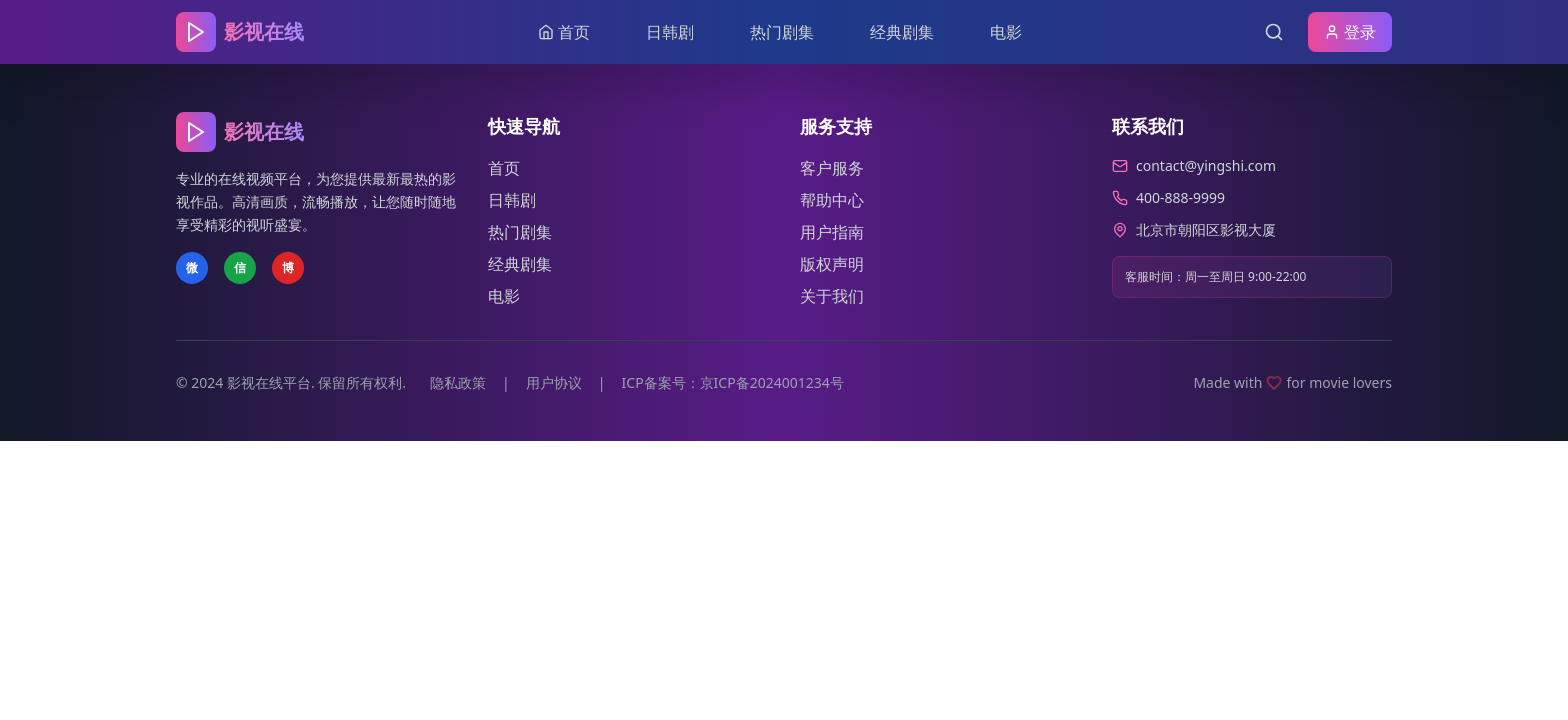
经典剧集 (902, 32)
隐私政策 (458, 382)
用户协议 (554, 382)
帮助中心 (832, 200)
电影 (1006, 32)
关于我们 (832, 296)
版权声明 (832, 264)
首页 (504, 168)
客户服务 (832, 168)
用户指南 (832, 232)
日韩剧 (670, 32)
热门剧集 (782, 32)
